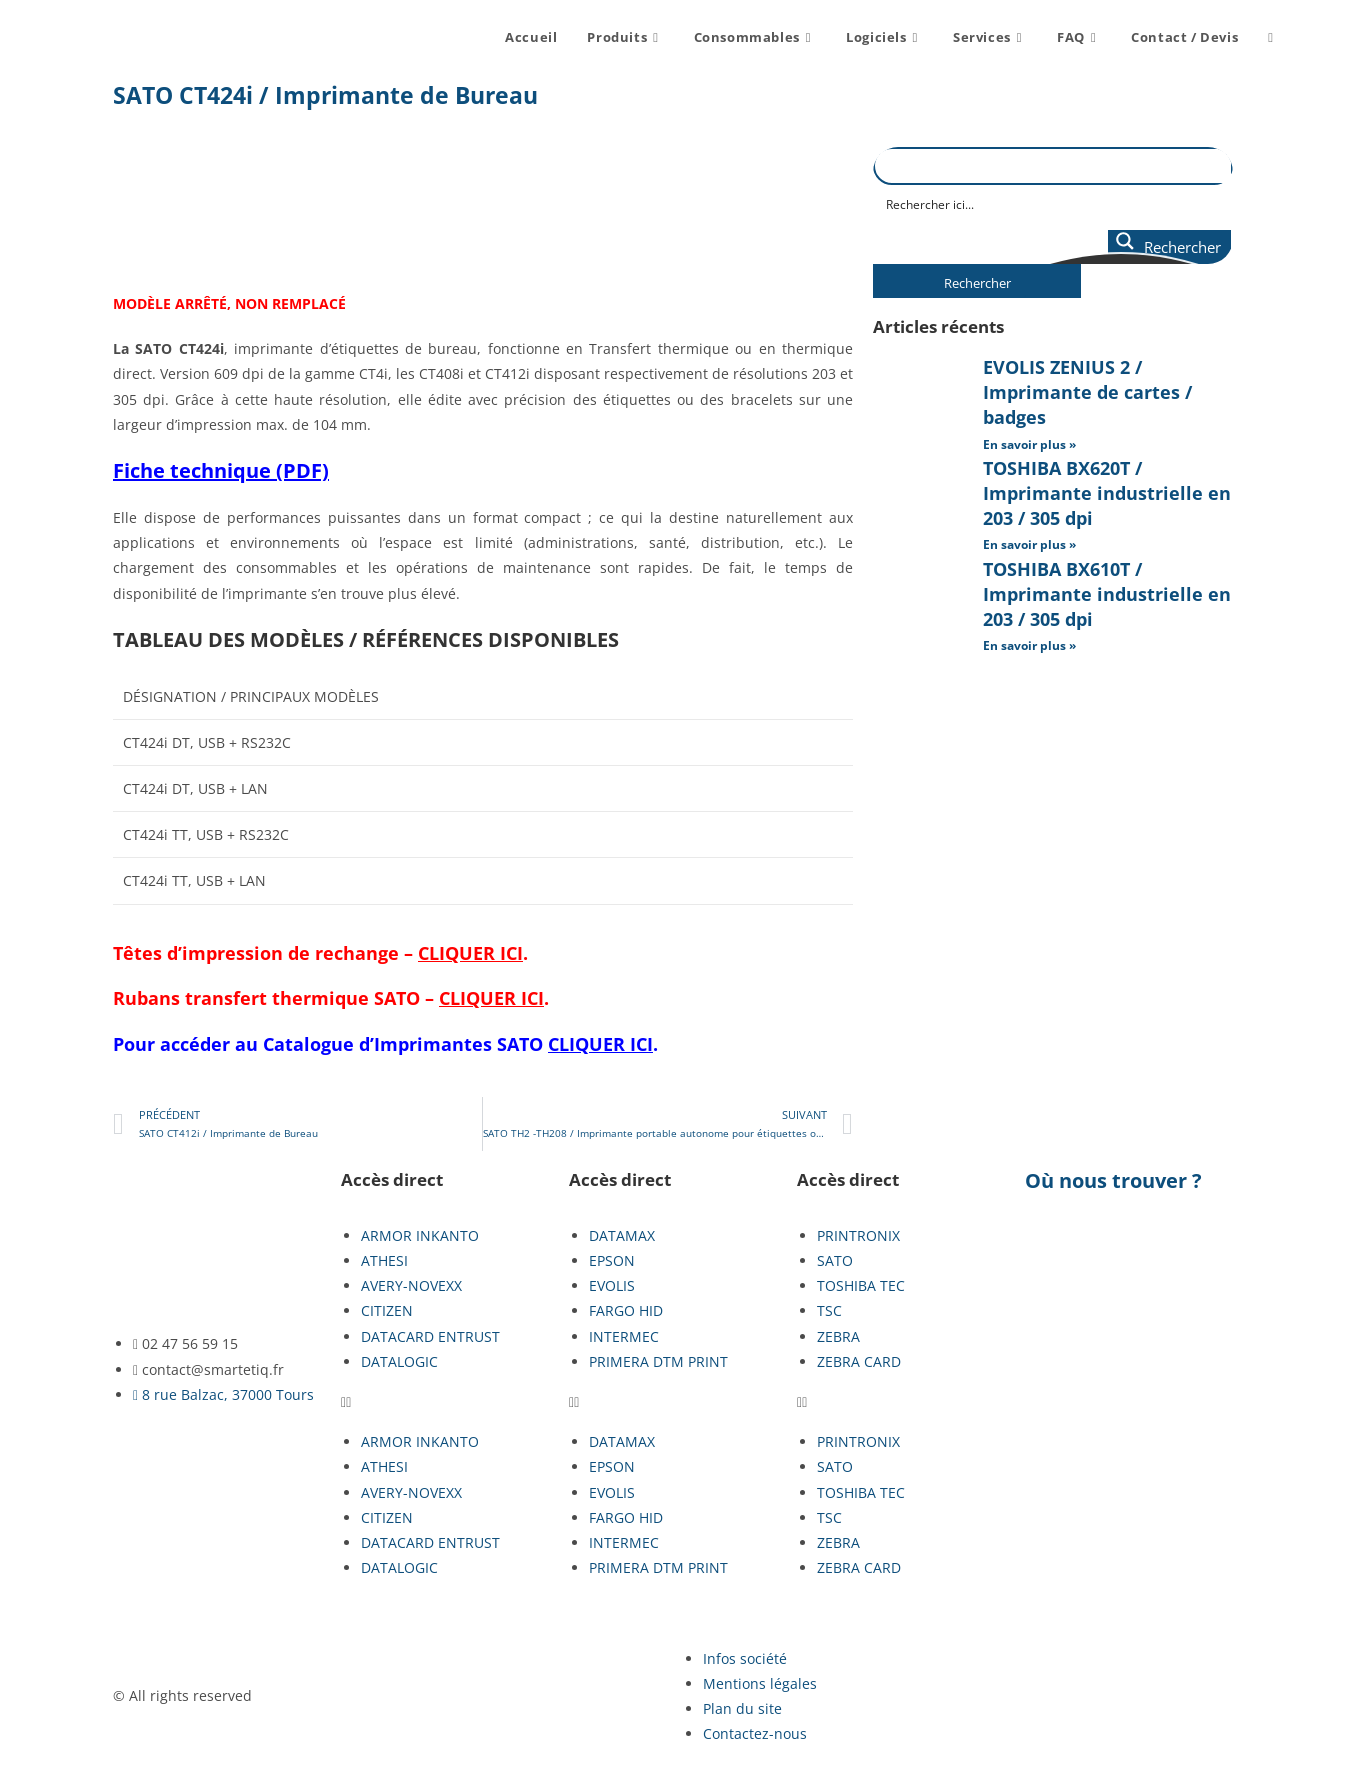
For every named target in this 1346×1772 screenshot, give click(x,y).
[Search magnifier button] (1169, 247)
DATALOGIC (399, 1361)
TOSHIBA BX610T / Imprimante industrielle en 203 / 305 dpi (1107, 594)
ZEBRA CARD (859, 1361)
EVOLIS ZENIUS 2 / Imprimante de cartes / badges (1087, 392)
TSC (829, 1310)
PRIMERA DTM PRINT (658, 1361)
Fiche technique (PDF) (221, 470)
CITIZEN (387, 1310)
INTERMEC (624, 1336)
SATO (575, 1044)
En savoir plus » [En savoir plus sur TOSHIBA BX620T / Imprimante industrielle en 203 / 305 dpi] (1029, 544)
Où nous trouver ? (1113, 1180)
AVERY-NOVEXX (411, 1285)
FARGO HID (626, 1310)
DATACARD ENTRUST (430, 1336)
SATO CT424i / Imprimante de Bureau (325, 95)
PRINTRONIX (858, 1235)
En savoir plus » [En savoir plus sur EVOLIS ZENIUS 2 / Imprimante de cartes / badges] (1029, 444)
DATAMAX (622, 1235)
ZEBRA (838, 1336)
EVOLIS (612, 1285)
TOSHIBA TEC (861, 1285)
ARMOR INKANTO (420, 1235)
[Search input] (1054, 203)
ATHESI (384, 1260)
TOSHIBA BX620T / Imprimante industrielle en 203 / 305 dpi (1107, 493)
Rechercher (977, 283)
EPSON (612, 1260)
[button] (445, 1401)
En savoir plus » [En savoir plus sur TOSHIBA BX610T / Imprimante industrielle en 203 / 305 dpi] (1029, 645)
